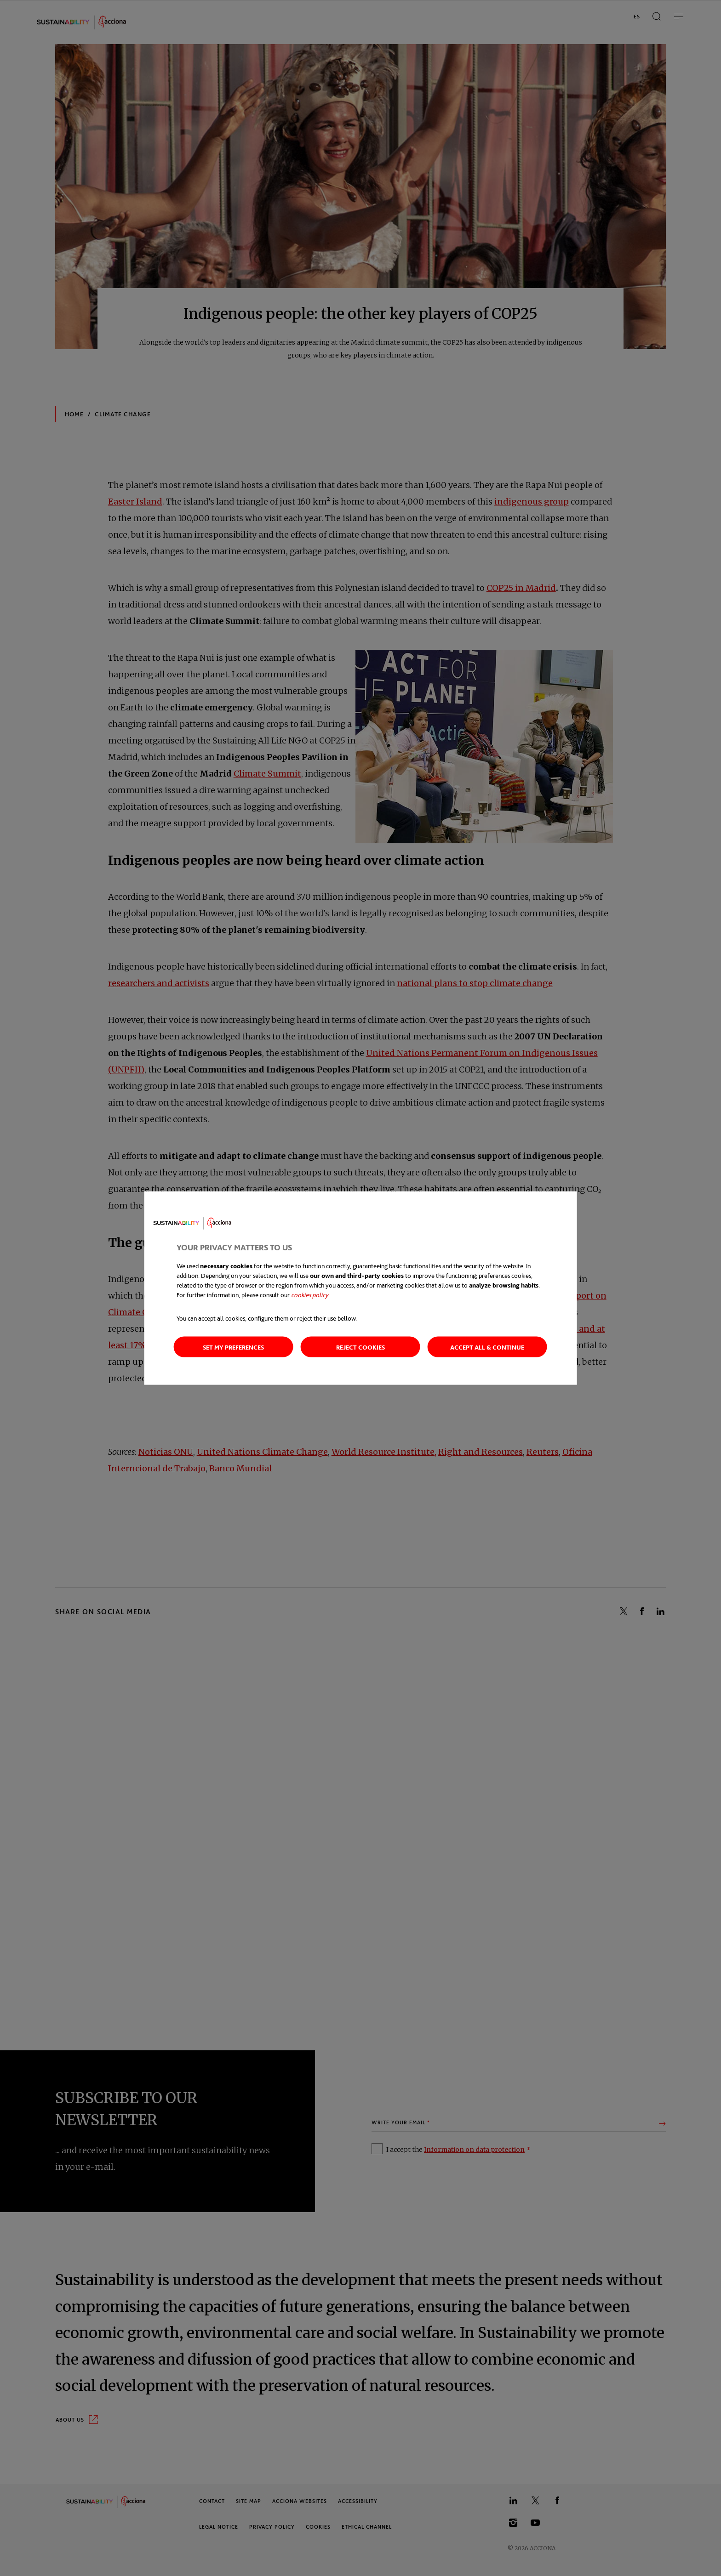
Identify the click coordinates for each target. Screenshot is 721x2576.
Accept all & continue (487, 1346)
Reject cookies (360, 1346)
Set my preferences (233, 1346)
